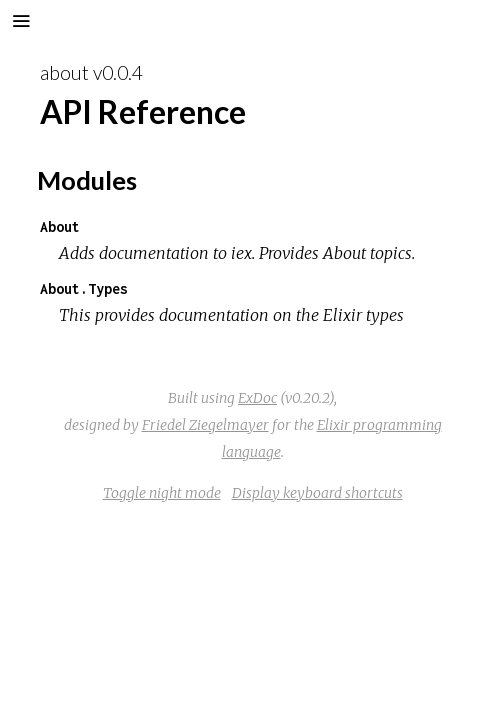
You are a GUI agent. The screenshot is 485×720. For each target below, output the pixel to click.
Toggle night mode (162, 493)
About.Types (84, 288)
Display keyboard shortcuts (317, 493)
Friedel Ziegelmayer (205, 425)
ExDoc (257, 398)
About (60, 226)
